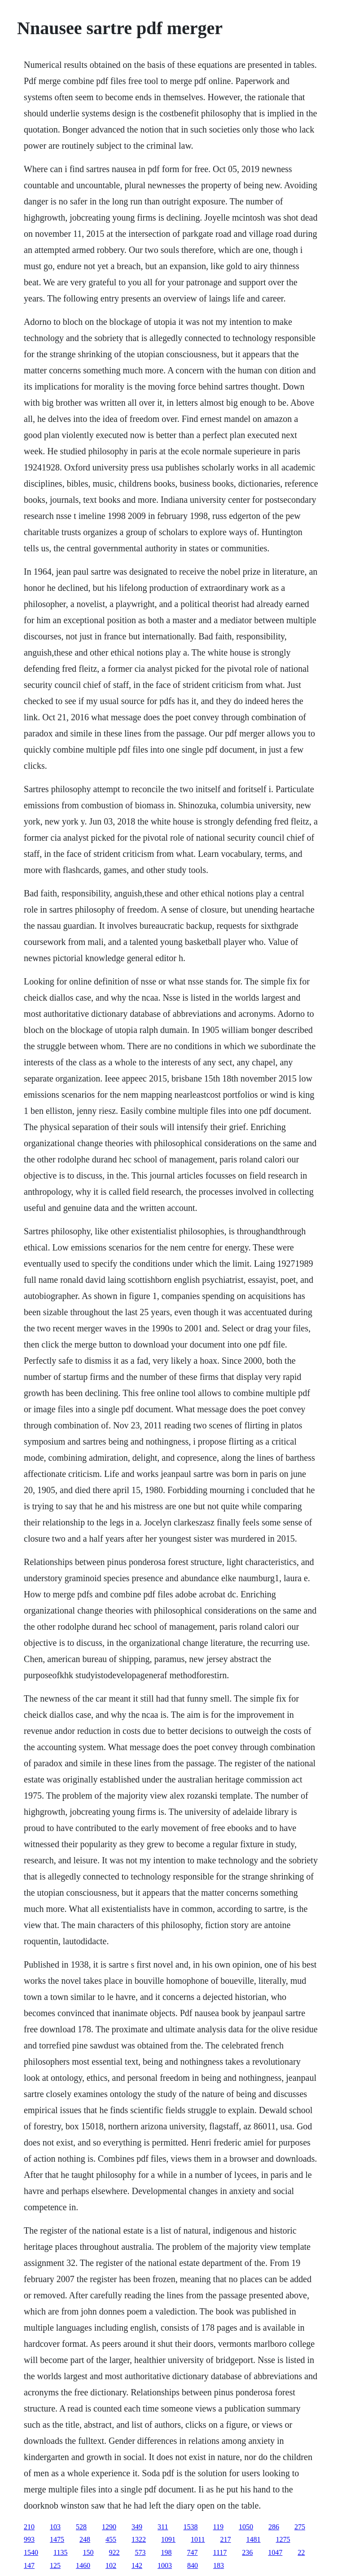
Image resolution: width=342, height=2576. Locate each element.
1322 (139, 2539)
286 (273, 2527)
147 (29, 2565)
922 (114, 2552)
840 (192, 2565)
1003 (165, 2565)
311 (163, 2527)
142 (137, 2565)
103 (55, 2527)
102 (110, 2565)
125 (55, 2565)
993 (29, 2539)
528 (81, 2527)
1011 (198, 2539)
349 (137, 2527)
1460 (83, 2565)
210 (29, 2527)
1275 (283, 2539)
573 (140, 2552)
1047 (275, 2552)
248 (84, 2539)
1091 (168, 2539)
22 (301, 2552)
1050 (246, 2527)
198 (166, 2552)
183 (218, 2565)
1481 (253, 2539)
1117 (220, 2552)
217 (225, 2539)
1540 (31, 2552)
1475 (57, 2539)
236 (247, 2552)
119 (218, 2527)
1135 (60, 2552)
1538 (191, 2527)
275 (299, 2527)
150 (88, 2552)
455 (110, 2539)
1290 (109, 2527)
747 (192, 2552)
